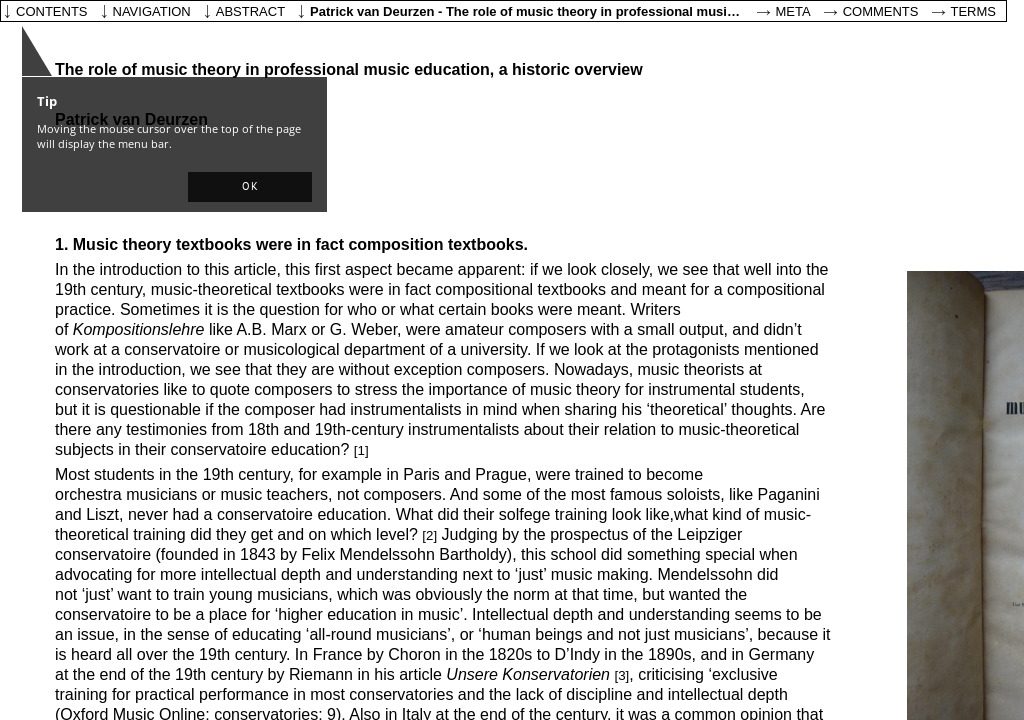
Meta (793, 11)
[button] (250, 187)
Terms (974, 11)
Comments (881, 11)
